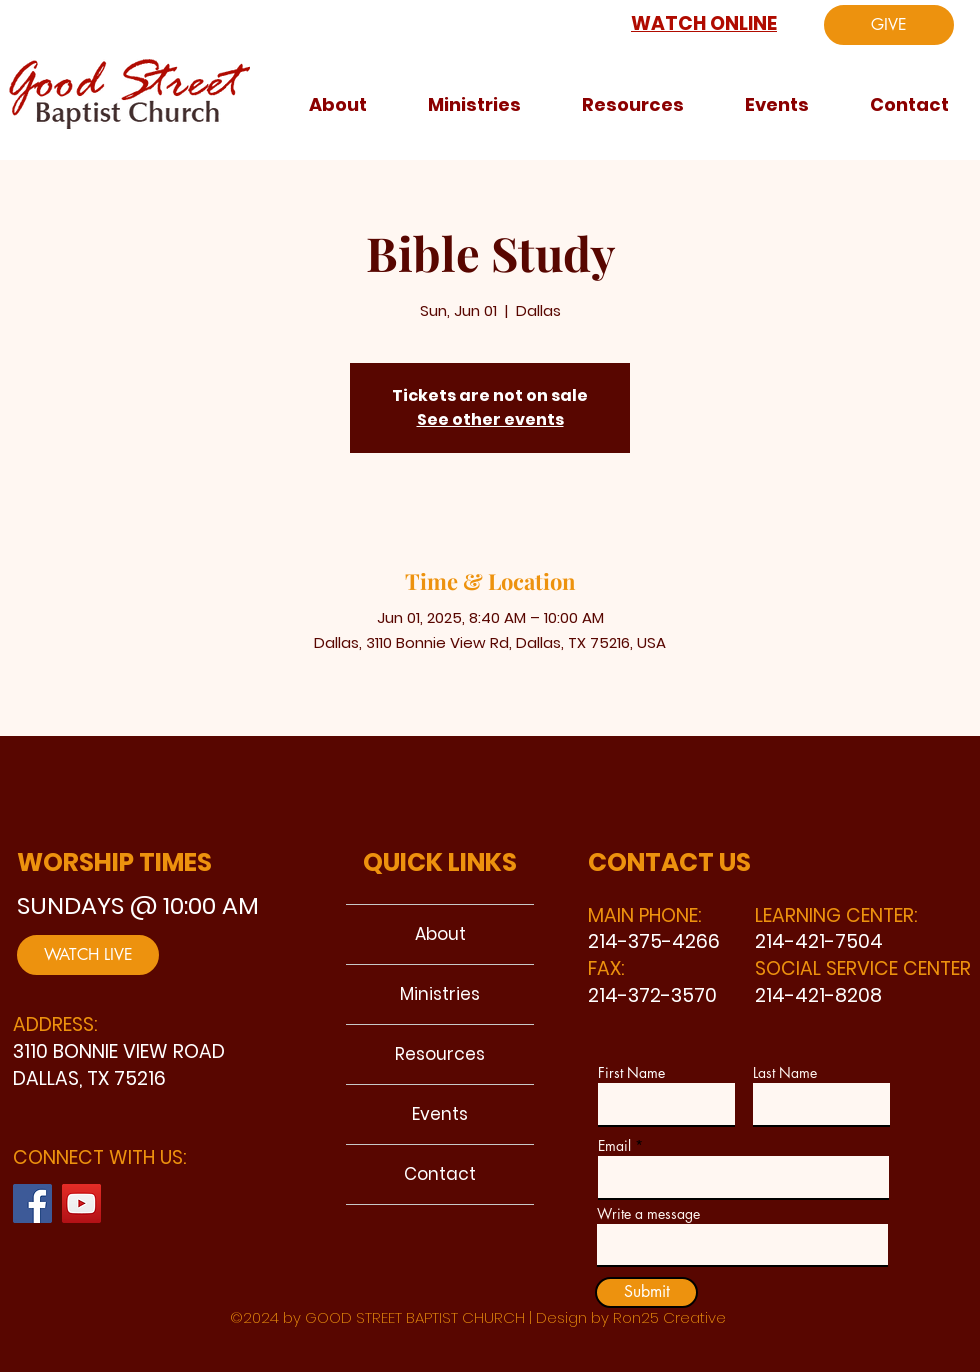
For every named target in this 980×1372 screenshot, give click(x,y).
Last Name (785, 1073)
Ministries (440, 994)
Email (614, 1146)
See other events (490, 419)
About (440, 934)
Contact (440, 1174)
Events (440, 1114)
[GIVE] (889, 25)
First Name (631, 1073)
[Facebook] (32, 1203)
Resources (440, 1054)
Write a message (648, 1214)
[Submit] (646, 1292)
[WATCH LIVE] (88, 955)
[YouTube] (81, 1203)
